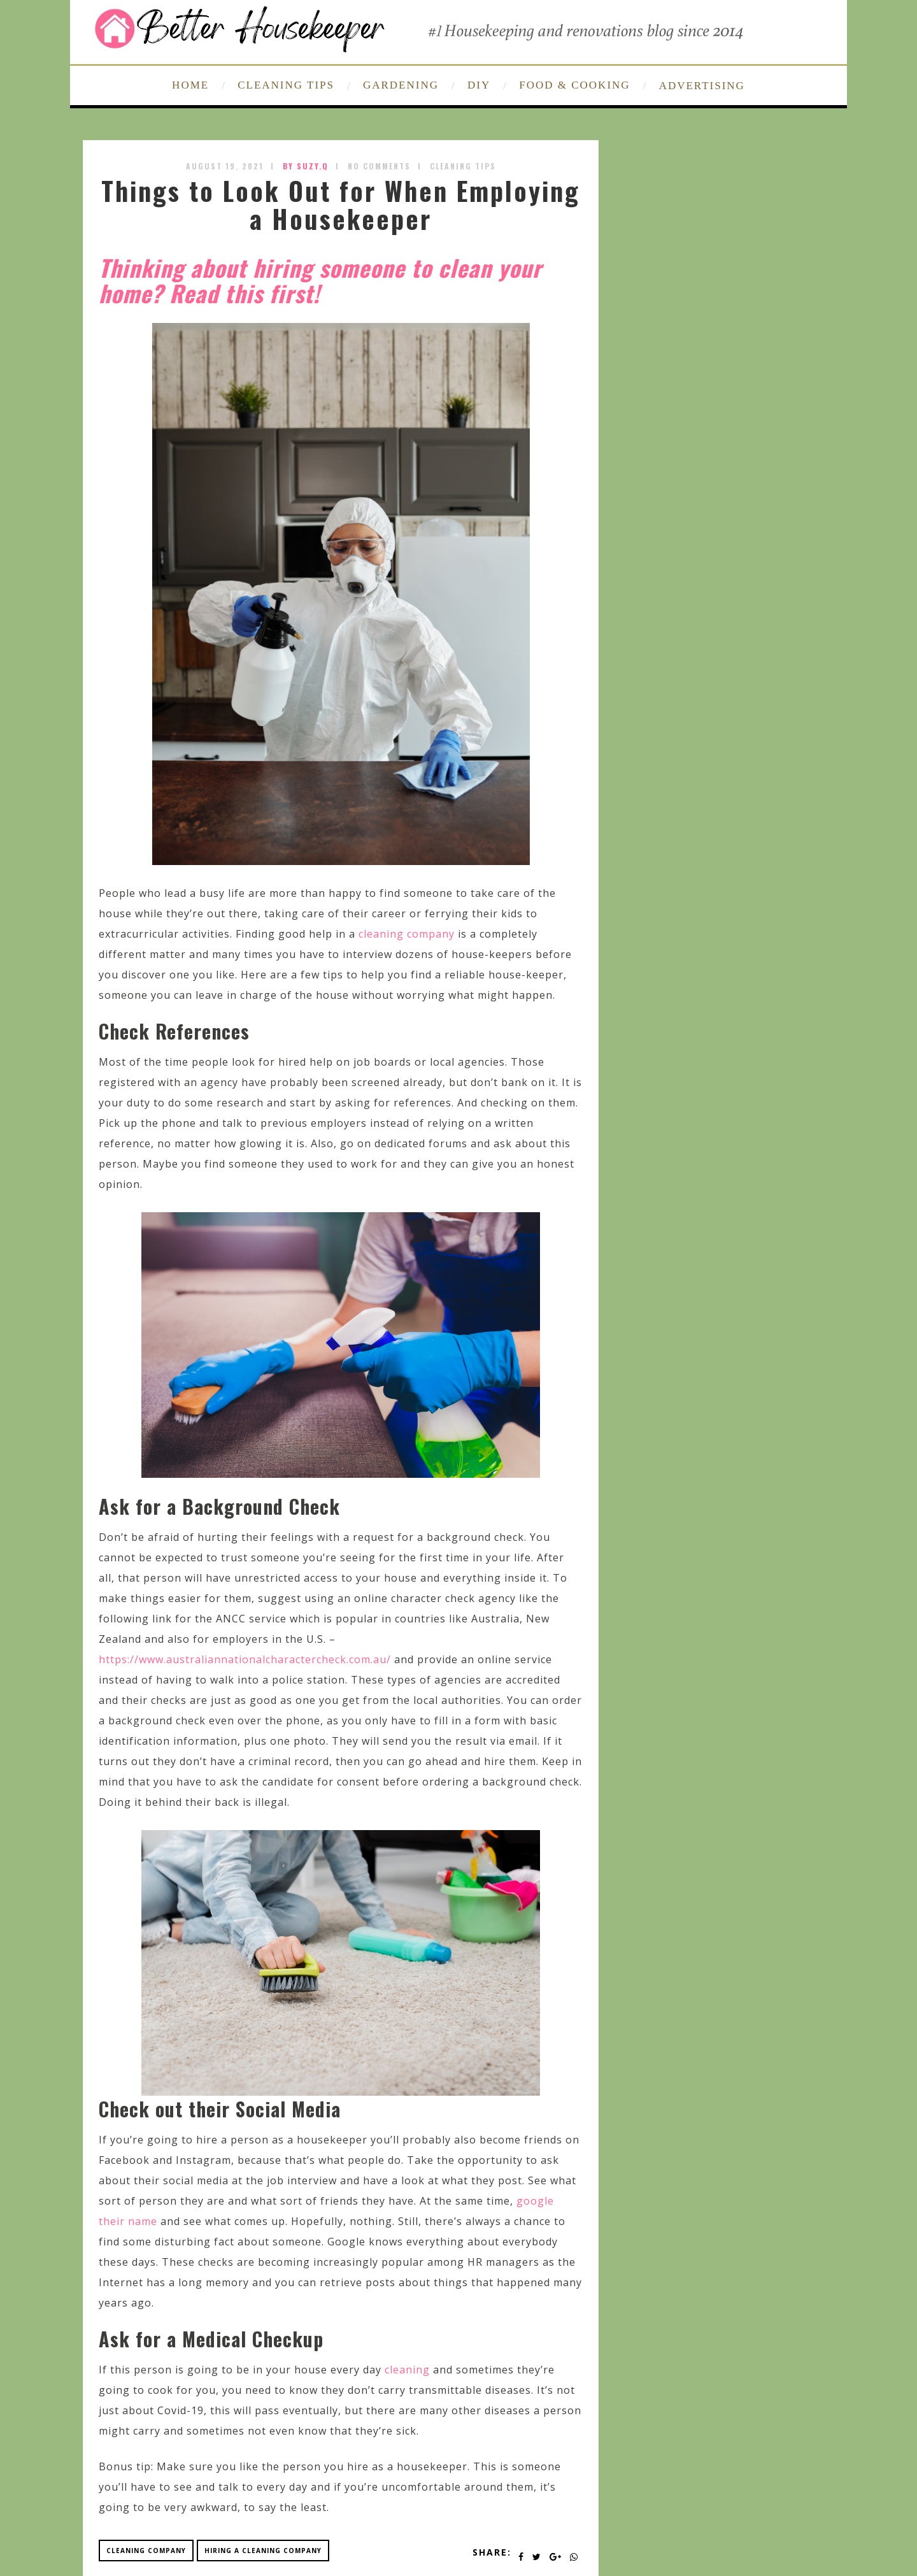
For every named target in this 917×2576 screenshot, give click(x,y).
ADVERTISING (702, 86)
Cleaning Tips (463, 166)
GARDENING (401, 85)
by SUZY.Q (306, 166)
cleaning (407, 2370)
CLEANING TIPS (286, 85)
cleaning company (407, 934)
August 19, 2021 (225, 166)
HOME (190, 85)
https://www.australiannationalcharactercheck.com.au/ (245, 1659)
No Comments (379, 166)
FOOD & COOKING (574, 85)
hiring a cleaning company (263, 2550)
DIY (478, 85)
